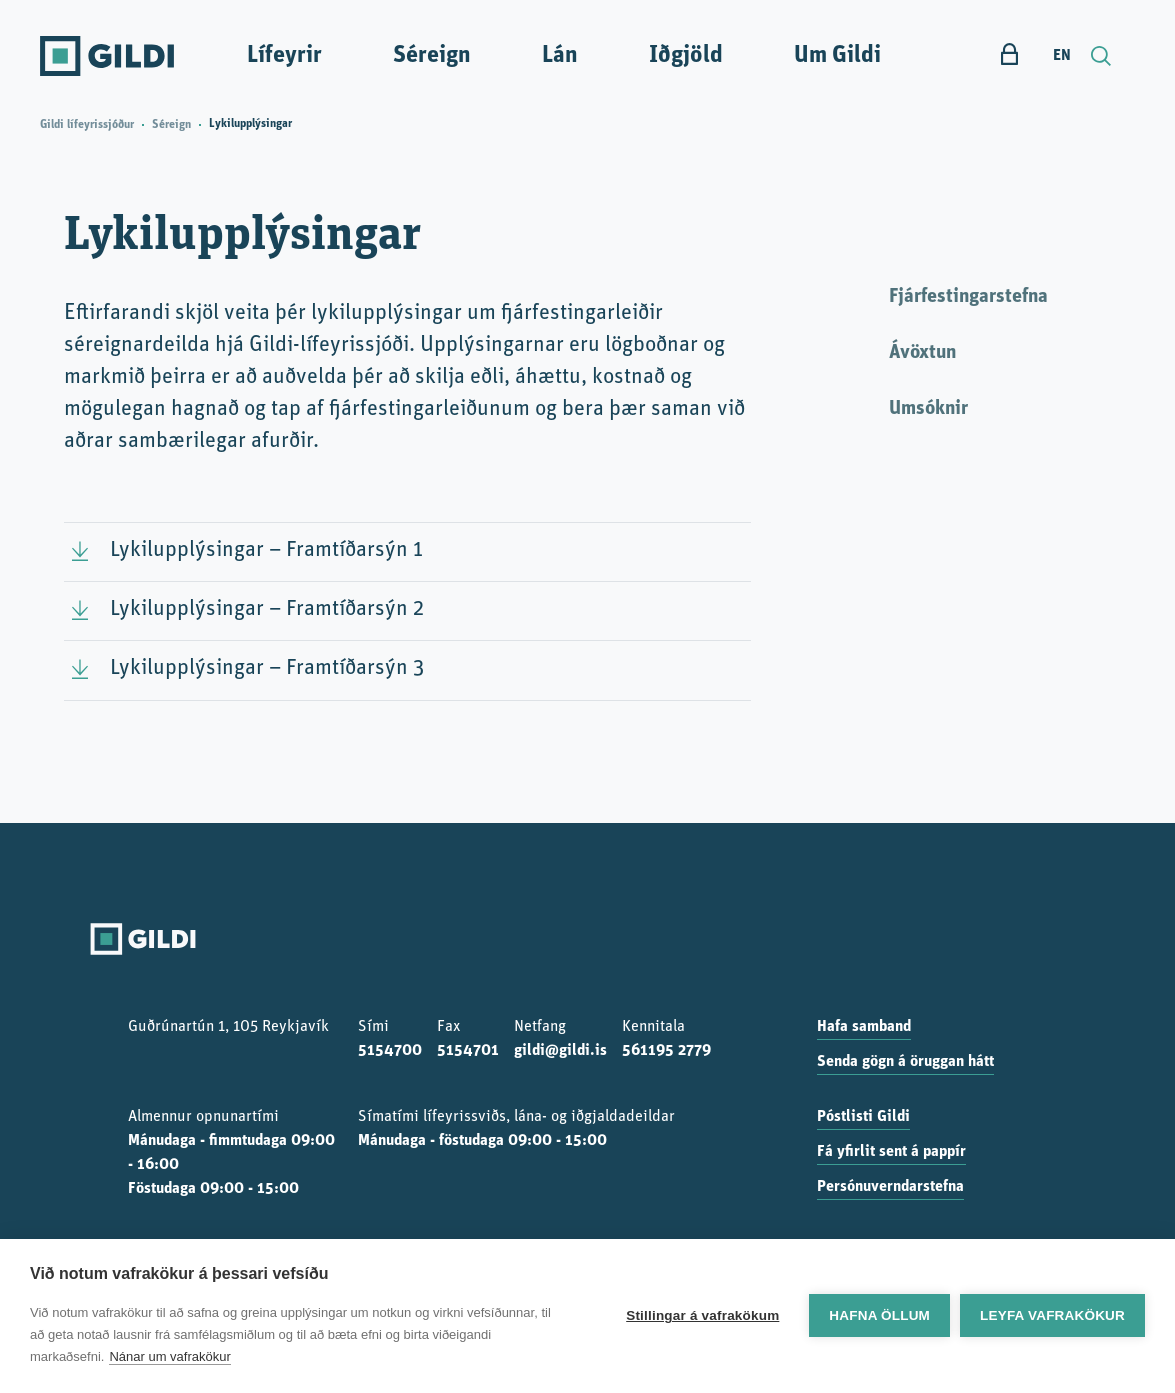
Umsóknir (928, 409)
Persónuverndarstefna (890, 1187)
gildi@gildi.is (560, 1051)
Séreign (432, 56)
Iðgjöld (686, 56)
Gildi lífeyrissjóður (87, 125)
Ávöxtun (922, 353)
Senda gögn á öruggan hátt (905, 1062)
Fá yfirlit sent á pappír (891, 1152)
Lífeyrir (284, 56)
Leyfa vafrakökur (1052, 1315)
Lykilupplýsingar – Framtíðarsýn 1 (266, 550)
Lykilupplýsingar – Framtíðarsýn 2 (267, 609)
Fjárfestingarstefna (968, 297)
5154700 (390, 1051)
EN (1062, 56)
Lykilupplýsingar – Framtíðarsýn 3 (267, 668)
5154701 (468, 1051)
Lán (560, 56)
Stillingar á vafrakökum (702, 1315)
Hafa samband (864, 1027)
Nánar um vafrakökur (169, 1356)
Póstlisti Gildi (863, 1117)
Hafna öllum (879, 1315)
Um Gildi (837, 56)
